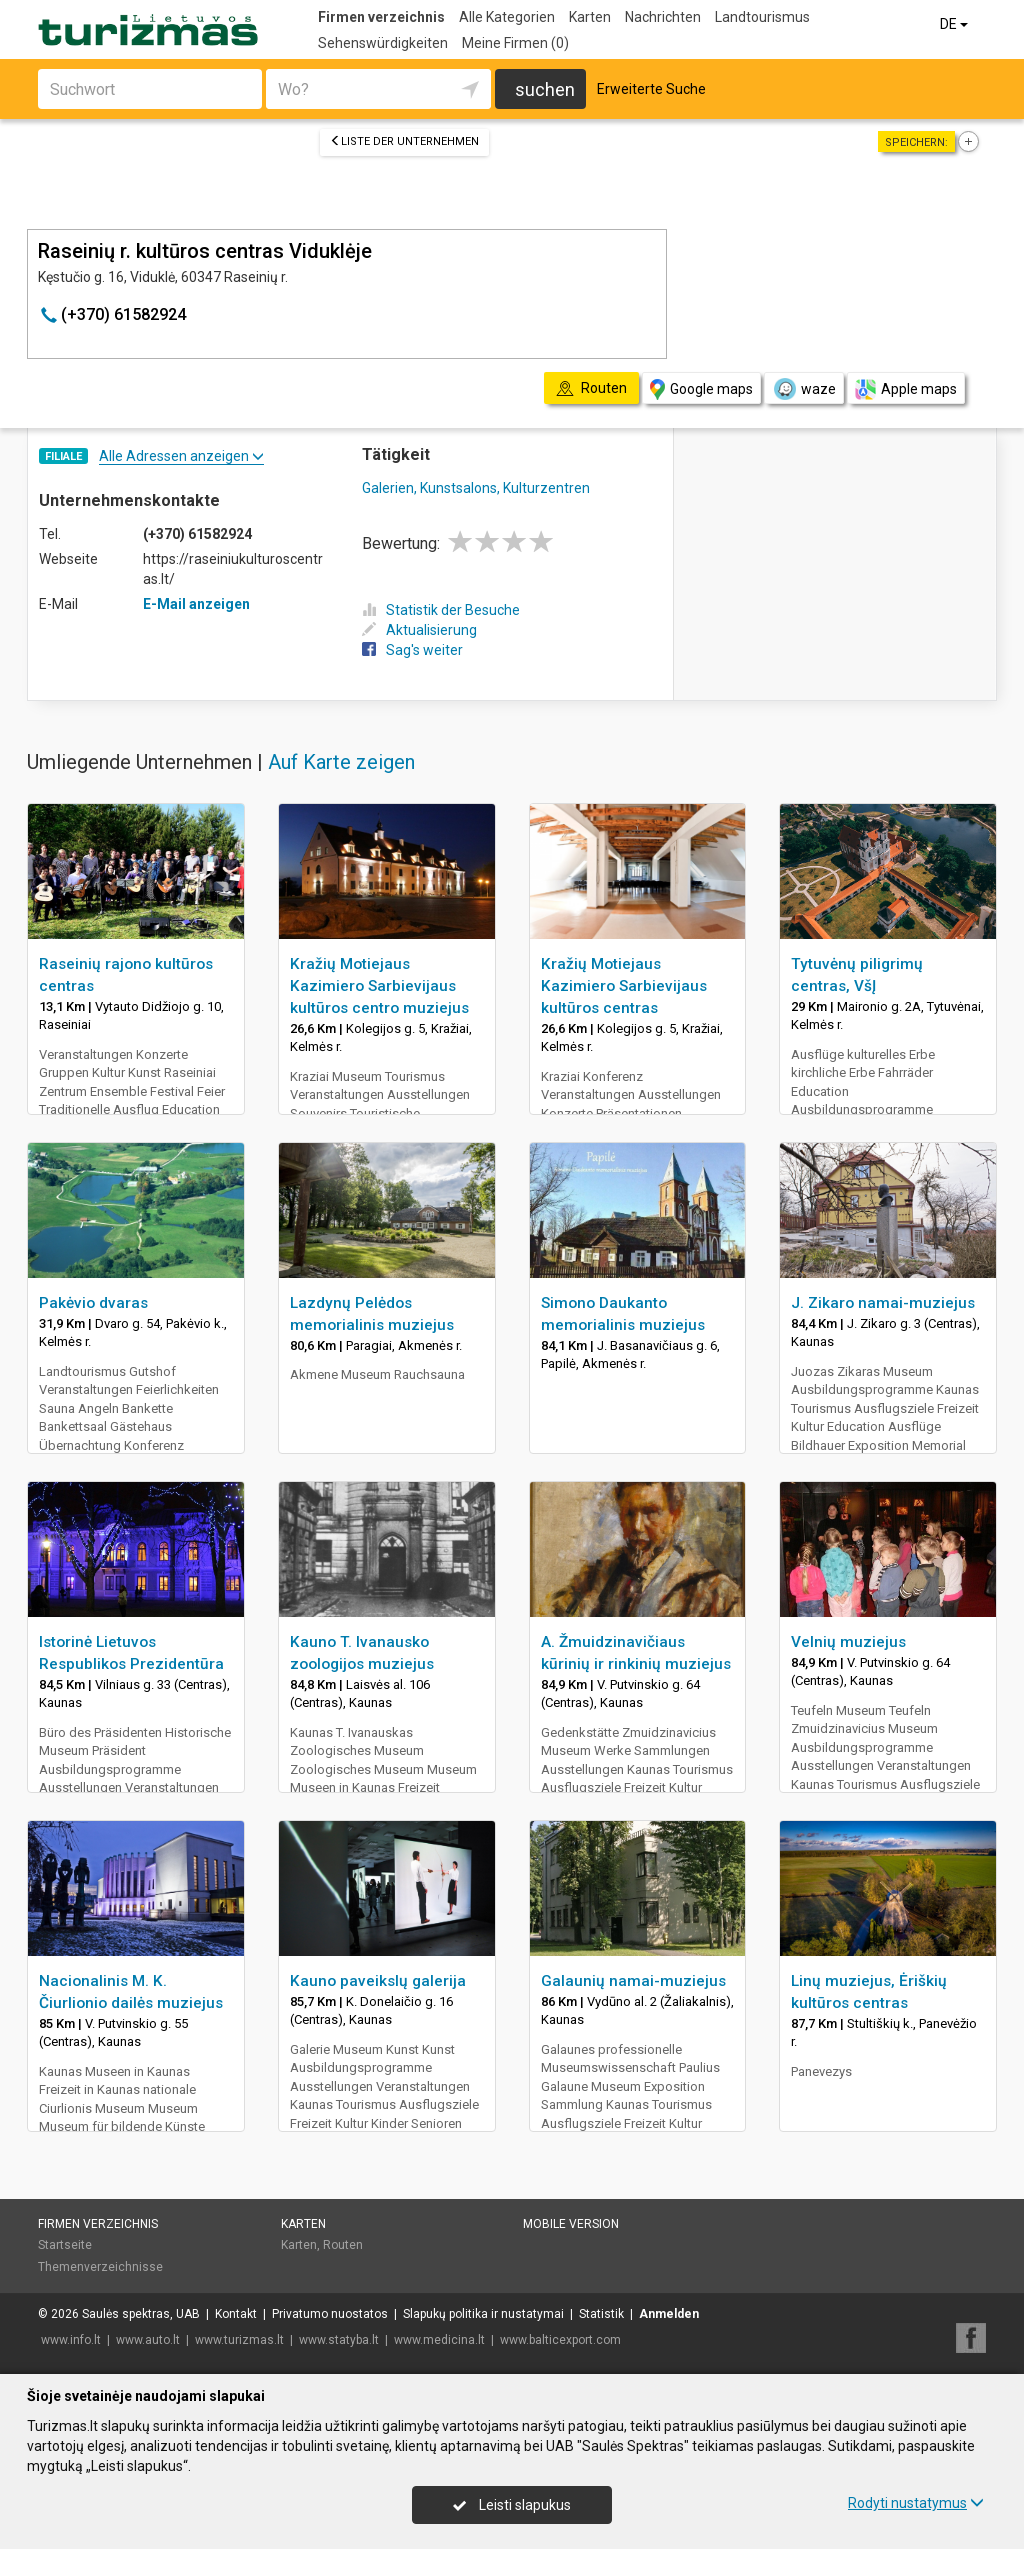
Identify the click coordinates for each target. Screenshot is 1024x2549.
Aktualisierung (419, 630)
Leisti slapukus (512, 2505)
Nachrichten (663, 17)
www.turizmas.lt (239, 2340)
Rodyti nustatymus (916, 2503)
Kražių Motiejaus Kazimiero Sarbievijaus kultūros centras (624, 986)
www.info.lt (71, 2340)
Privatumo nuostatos (330, 2314)
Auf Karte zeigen (341, 762)
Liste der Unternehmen (404, 141)
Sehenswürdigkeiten (383, 43)
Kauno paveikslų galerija (378, 1981)
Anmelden (669, 2314)
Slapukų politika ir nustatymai (483, 2314)
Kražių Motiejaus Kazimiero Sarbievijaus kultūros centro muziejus (379, 986)
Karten (590, 17)
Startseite (65, 2245)
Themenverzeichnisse (100, 2267)
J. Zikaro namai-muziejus (883, 1303)
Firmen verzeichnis (381, 17)
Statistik (601, 2314)
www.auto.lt (148, 2340)
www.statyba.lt (339, 2340)
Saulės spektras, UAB (141, 2314)
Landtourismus (762, 17)
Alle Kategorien (507, 17)
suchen (545, 89)
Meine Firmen (515, 43)
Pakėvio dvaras (93, 1303)
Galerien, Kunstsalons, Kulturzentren (476, 488)
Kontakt (236, 2314)
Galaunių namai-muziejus (633, 1981)
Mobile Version (571, 2224)
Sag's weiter (412, 650)
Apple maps (906, 389)
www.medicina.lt (439, 2340)
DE (955, 24)
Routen (343, 2245)
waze (804, 389)
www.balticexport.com (560, 2340)
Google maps (701, 389)
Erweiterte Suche (651, 89)
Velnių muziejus (848, 1642)
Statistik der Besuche (441, 610)
